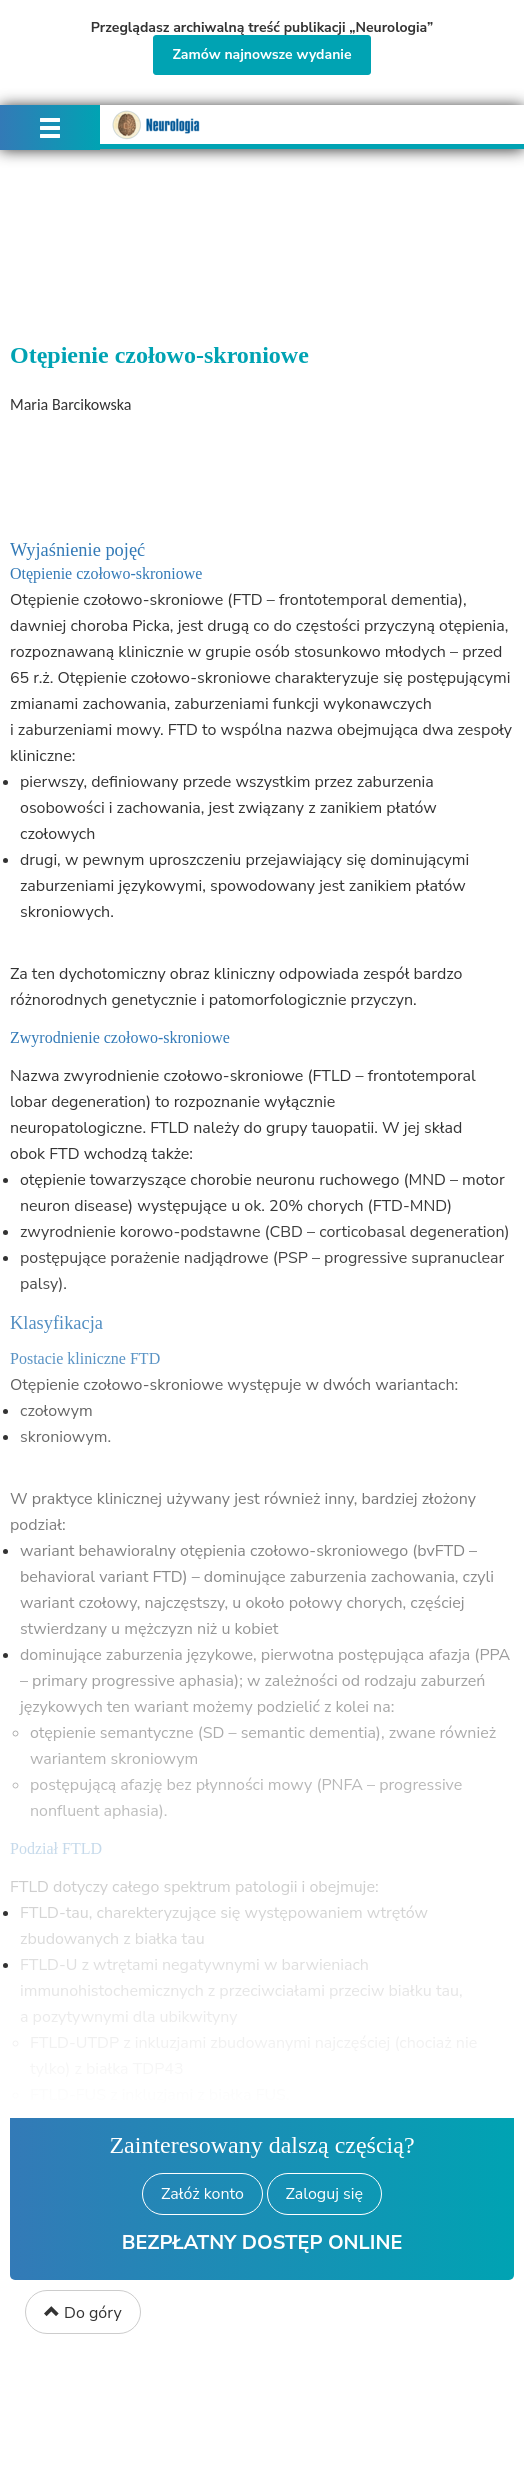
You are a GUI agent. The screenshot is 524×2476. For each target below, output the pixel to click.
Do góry (83, 2313)
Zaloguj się (324, 2194)
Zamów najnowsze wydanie (261, 54)
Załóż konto (202, 2194)
